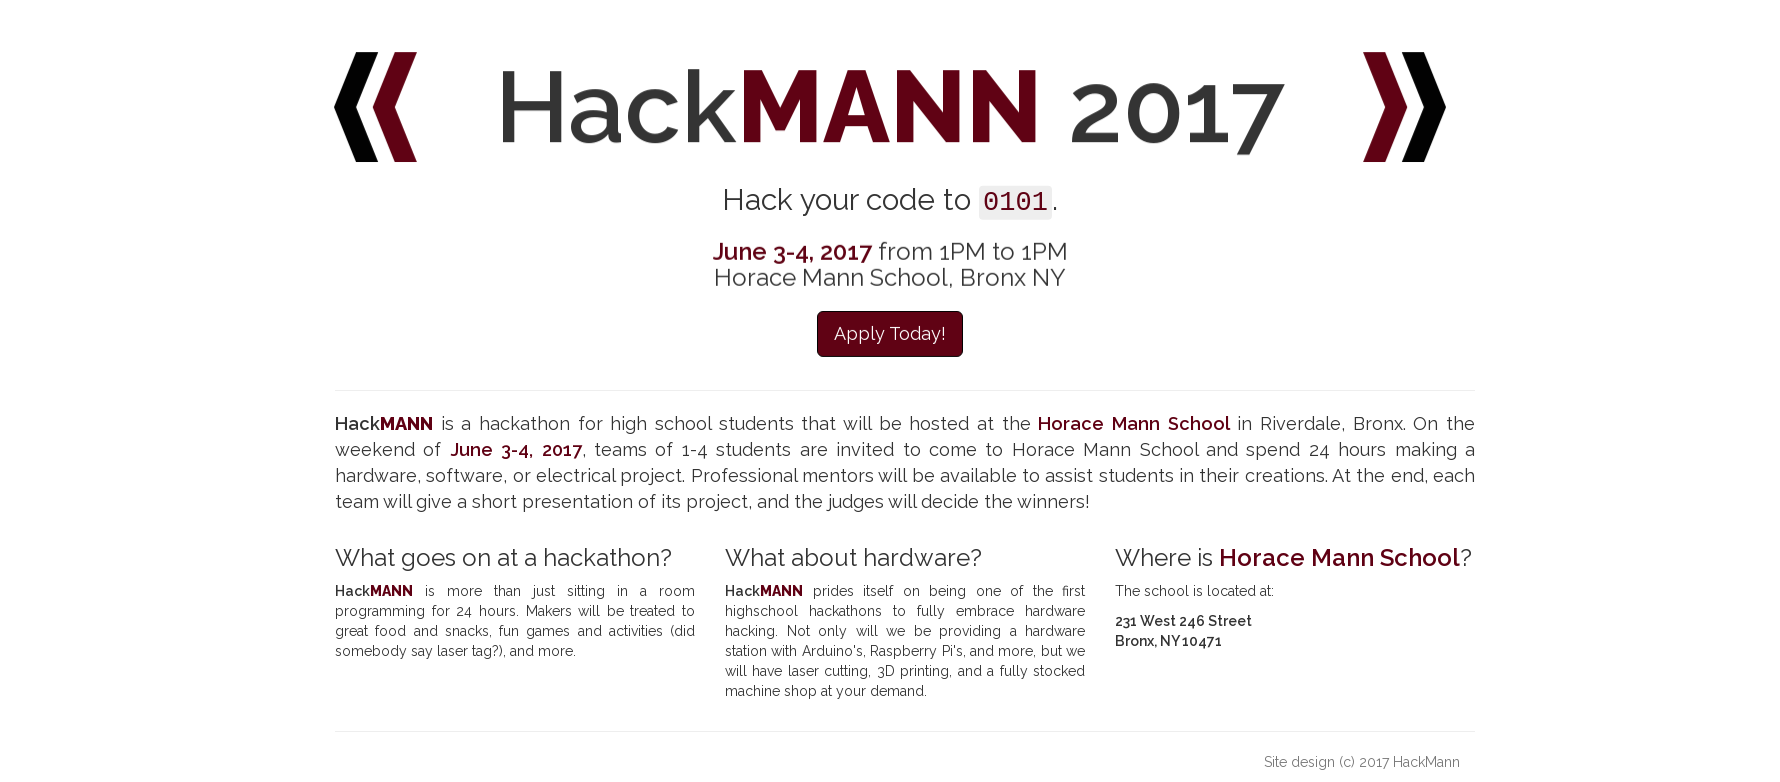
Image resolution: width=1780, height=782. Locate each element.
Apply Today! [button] (890, 334)
